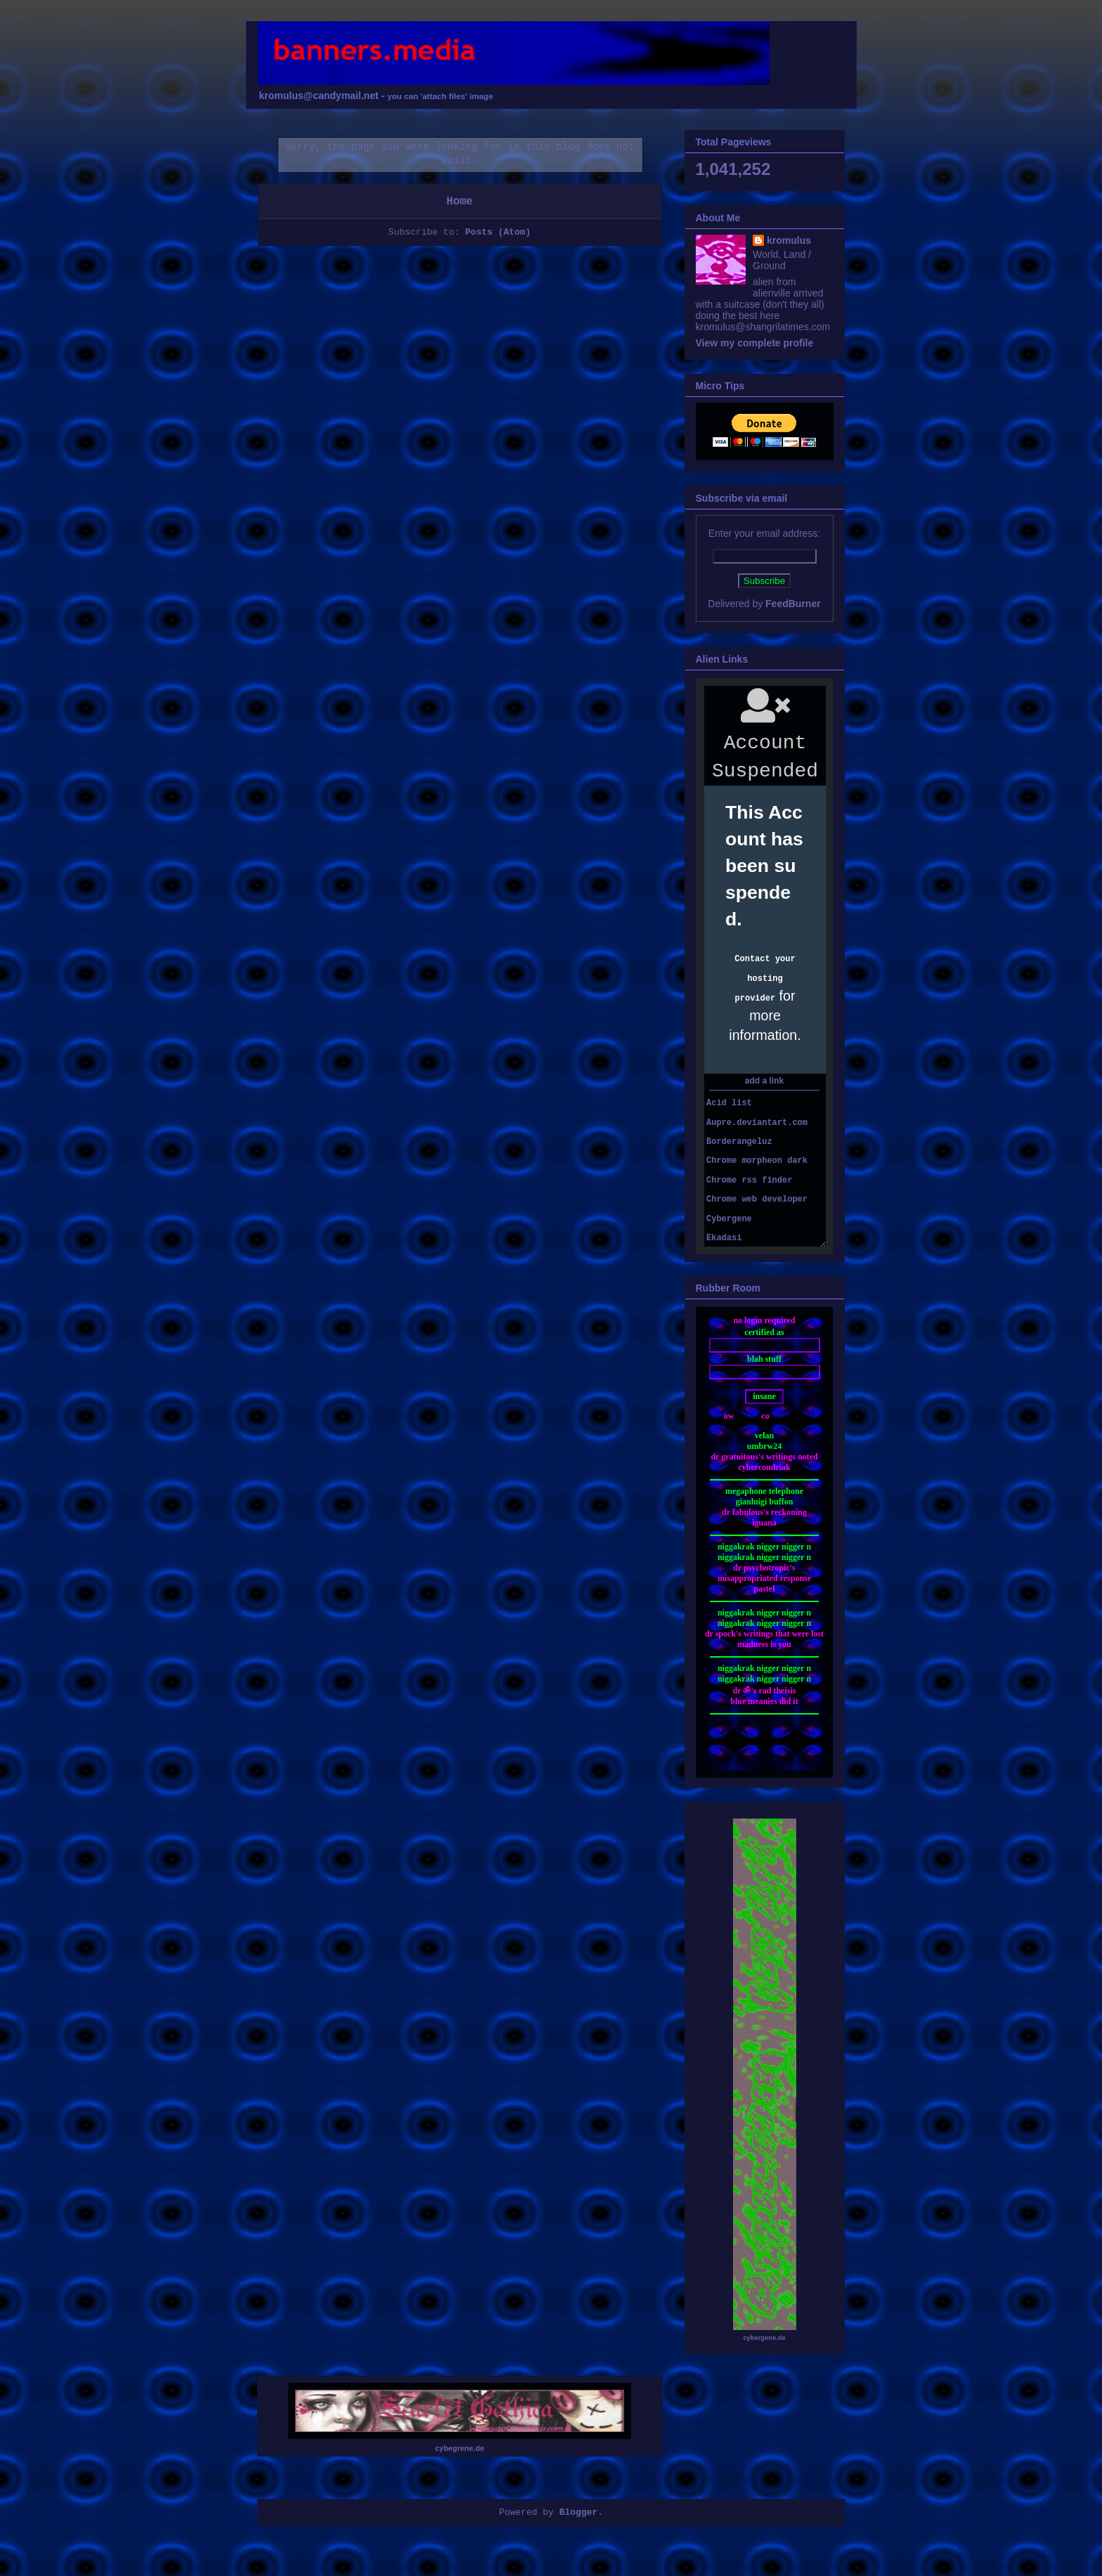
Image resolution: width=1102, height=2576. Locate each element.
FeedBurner (793, 603)
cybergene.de (764, 2337)
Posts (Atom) (498, 232)
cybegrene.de (459, 2448)
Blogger (578, 2512)
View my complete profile (755, 343)
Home (459, 201)
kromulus (789, 240)
